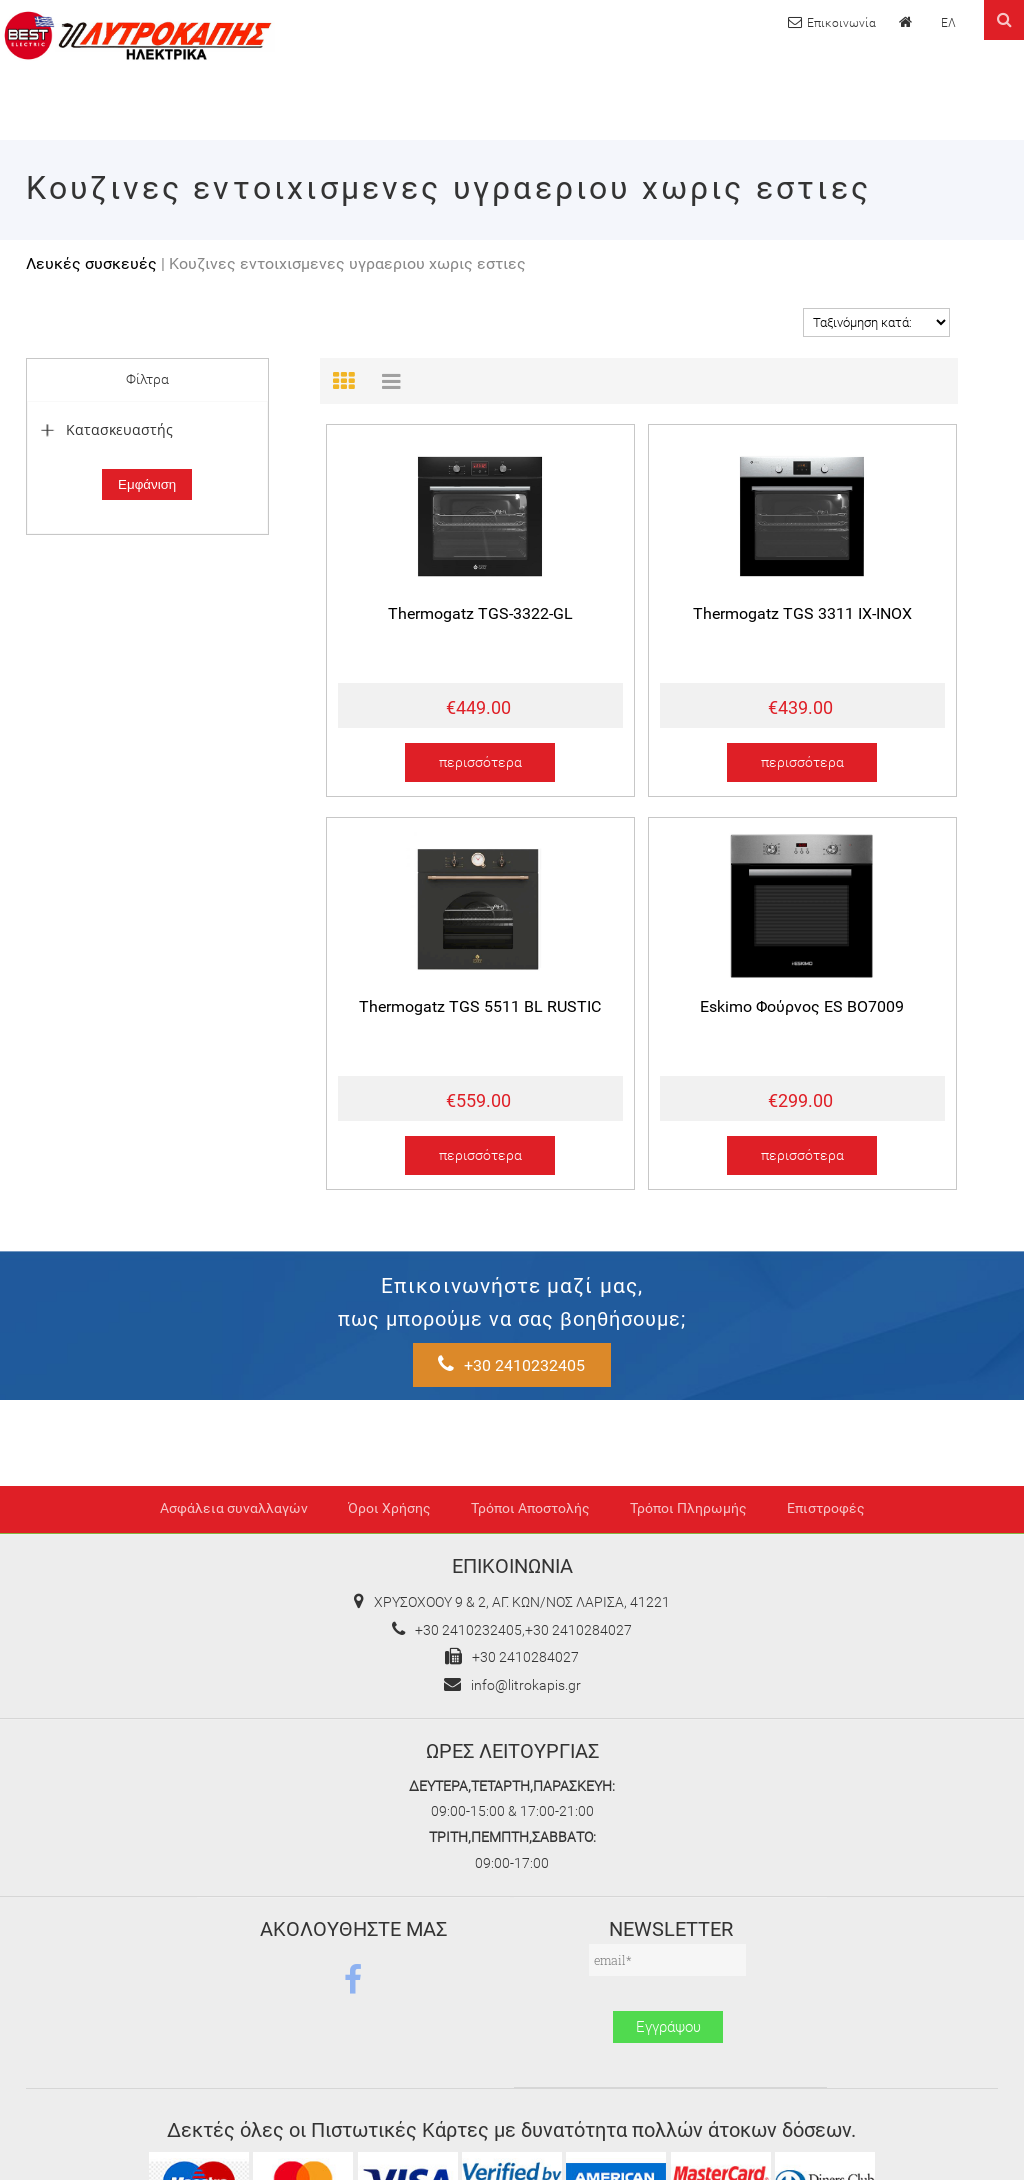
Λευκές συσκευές (91, 263)
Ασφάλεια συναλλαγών (234, 1513)
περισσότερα (480, 762)
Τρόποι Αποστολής (530, 1513)
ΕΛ (948, 23)
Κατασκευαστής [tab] (105, 429)
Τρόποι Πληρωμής (688, 1513)
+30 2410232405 (768, 1295)
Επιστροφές (826, 1513)
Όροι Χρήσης (389, 1513)
